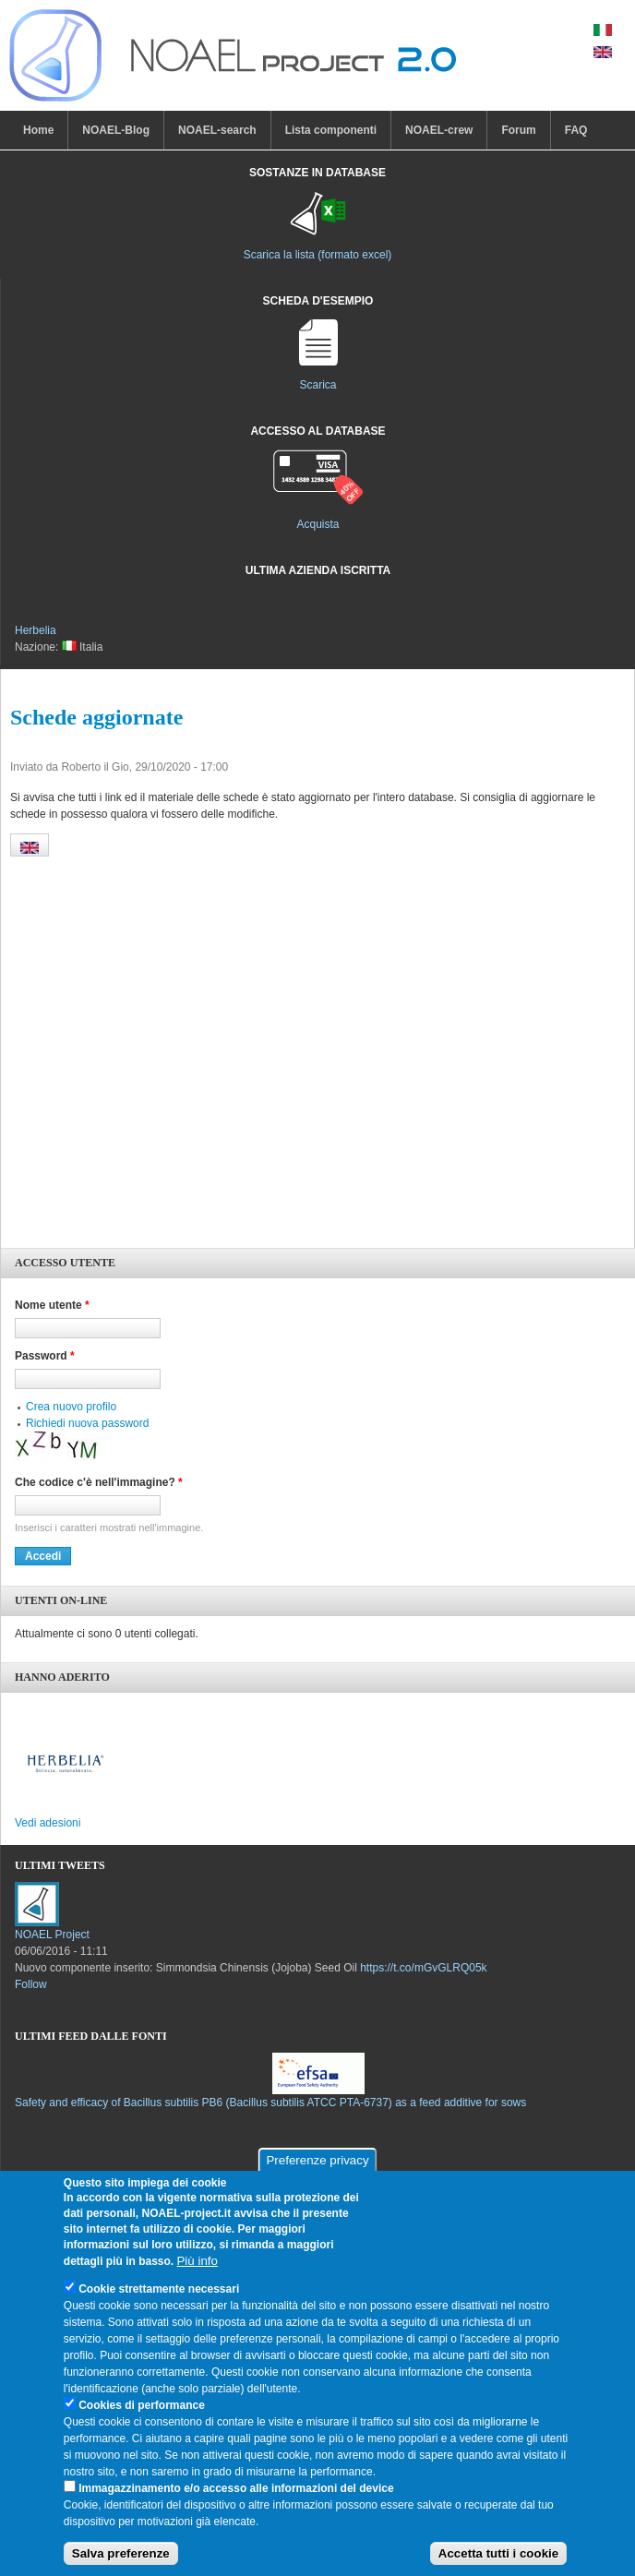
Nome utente (52, 1305)
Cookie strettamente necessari (158, 2288)
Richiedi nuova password (87, 1423)
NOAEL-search (217, 130)
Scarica (317, 384)
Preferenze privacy (317, 2160)
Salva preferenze (121, 2553)
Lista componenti (331, 130)
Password (45, 1355)
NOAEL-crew (439, 130)
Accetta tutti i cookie (498, 2553)
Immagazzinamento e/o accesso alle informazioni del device (235, 2488)
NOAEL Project (52, 1934)
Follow (31, 1984)
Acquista (317, 524)
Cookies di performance (141, 2405)
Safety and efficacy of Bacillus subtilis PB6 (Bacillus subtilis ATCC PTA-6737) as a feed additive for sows (270, 2102)
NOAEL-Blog (116, 130)
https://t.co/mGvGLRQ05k (423, 1967)
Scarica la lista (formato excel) (318, 254)
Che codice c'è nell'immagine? (99, 1482)
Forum (518, 130)
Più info (196, 2261)
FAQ (576, 130)
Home (38, 130)
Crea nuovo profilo (71, 1406)
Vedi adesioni (47, 1822)
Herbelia (35, 630)
